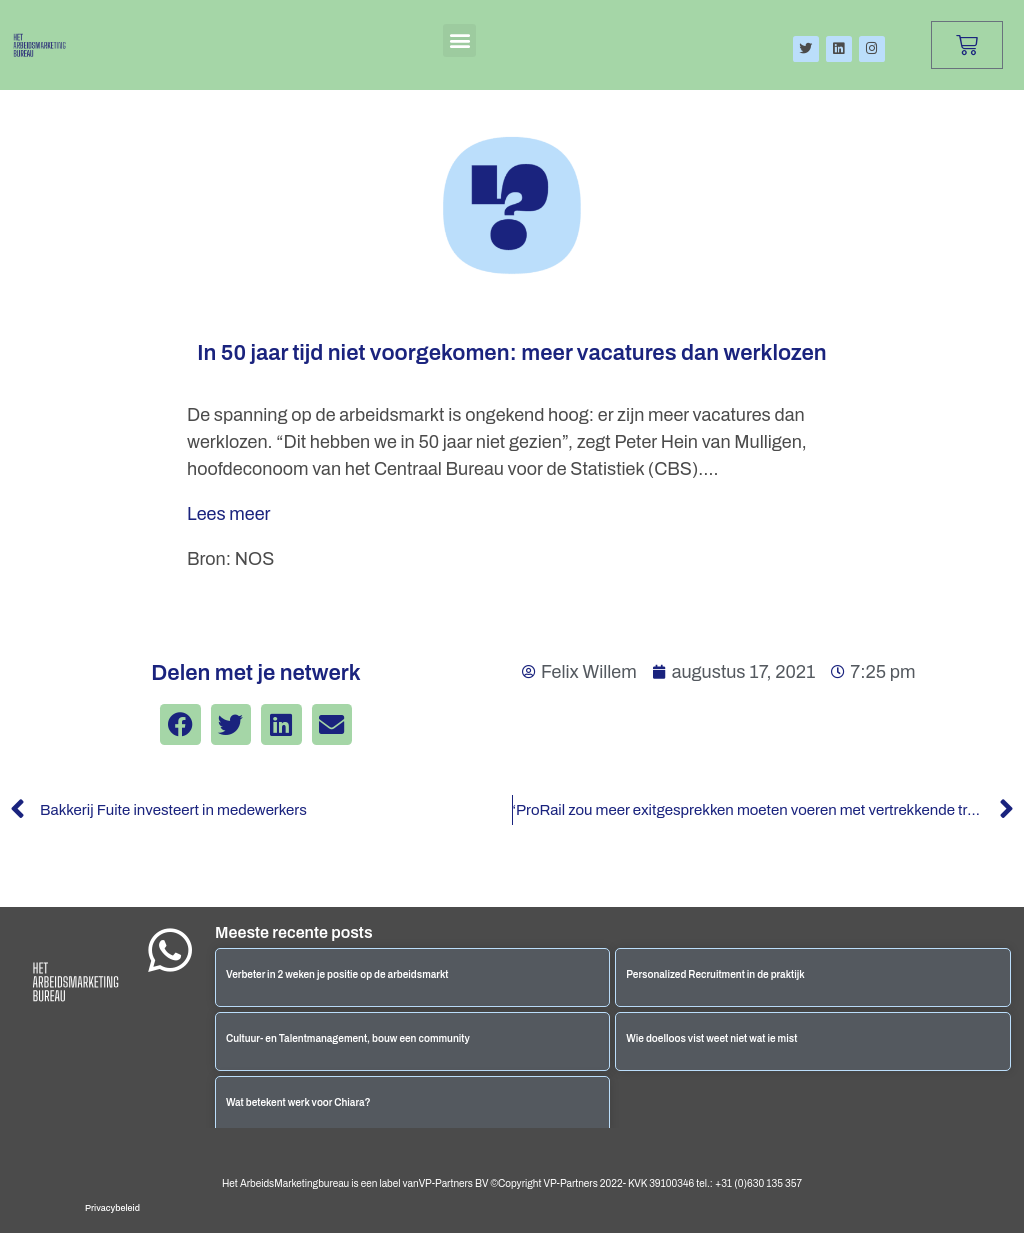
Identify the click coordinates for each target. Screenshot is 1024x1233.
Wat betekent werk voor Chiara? (298, 1102)
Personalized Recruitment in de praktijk (715, 974)
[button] (459, 40)
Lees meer (229, 514)
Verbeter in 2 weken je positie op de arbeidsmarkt (337, 974)
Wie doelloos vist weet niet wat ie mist (711, 1038)
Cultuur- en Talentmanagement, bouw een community (348, 1038)
